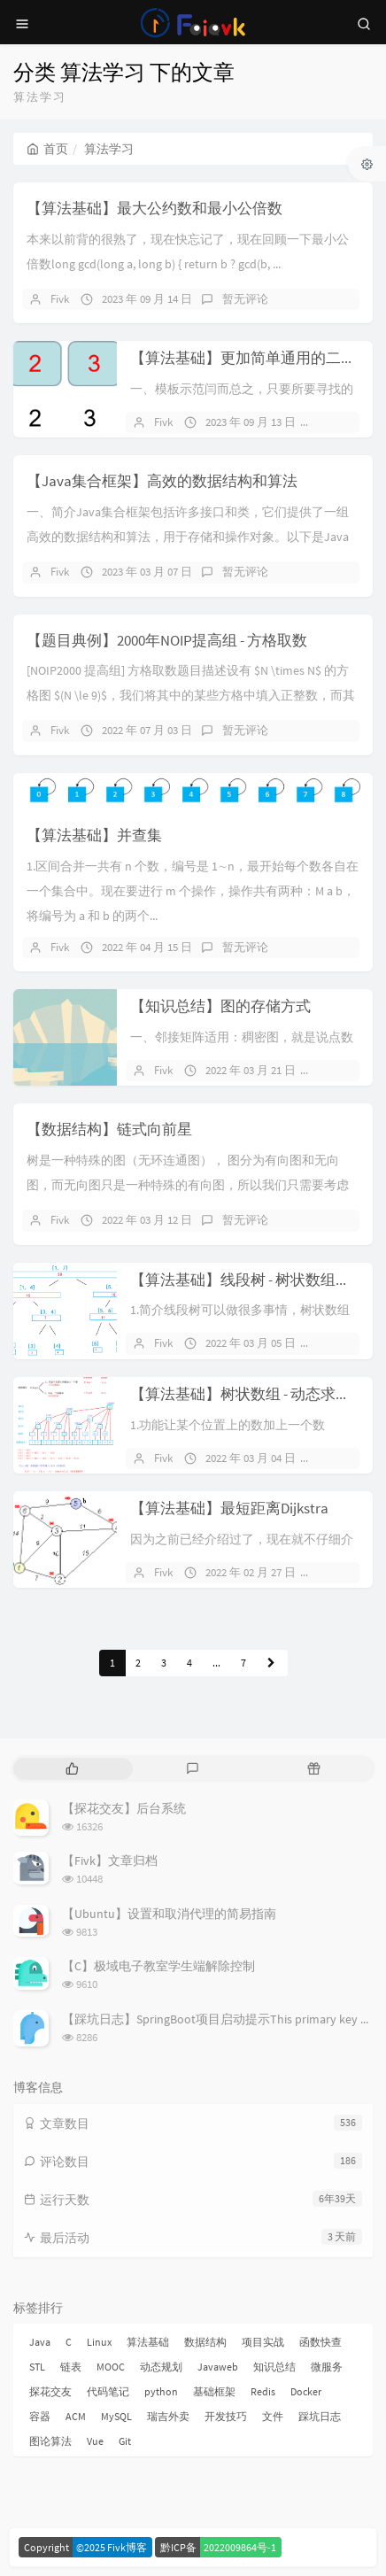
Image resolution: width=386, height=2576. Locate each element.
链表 (70, 2366)
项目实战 (263, 2341)
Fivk (59, 298)
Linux (99, 2341)
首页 (47, 149)
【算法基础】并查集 (94, 835)
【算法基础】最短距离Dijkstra (229, 1508)
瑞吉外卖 (168, 2416)
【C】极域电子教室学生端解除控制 (158, 1966)
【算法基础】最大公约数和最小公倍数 (154, 208)
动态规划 (161, 2366)
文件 (272, 2416)
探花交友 (50, 2391)
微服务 (327, 2366)
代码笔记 (108, 2391)
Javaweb (217, 2366)
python (161, 2391)
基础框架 (214, 2391)
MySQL (116, 2416)
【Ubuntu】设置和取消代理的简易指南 (169, 1914)
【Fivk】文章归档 (110, 1860)
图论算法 (50, 2441)
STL (37, 2366)
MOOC (110, 2366)
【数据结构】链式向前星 (109, 1129)
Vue (95, 2441)
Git (125, 2441)
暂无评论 (245, 298)
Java (39, 2341)
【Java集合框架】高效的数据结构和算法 (162, 481)
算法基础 (148, 2341)
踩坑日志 (319, 2416)
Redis (263, 2391)
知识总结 (274, 2366)
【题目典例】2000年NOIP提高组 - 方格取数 (167, 640)
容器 (39, 2416)
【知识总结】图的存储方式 (220, 1006)
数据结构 (205, 2341)
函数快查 (320, 2341)
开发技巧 (226, 2416)
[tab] (72, 1769)
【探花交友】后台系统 (124, 1808)
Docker (305, 2391)
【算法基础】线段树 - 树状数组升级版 (255, 1279)
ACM (76, 2416)
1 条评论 (347, 1342)
